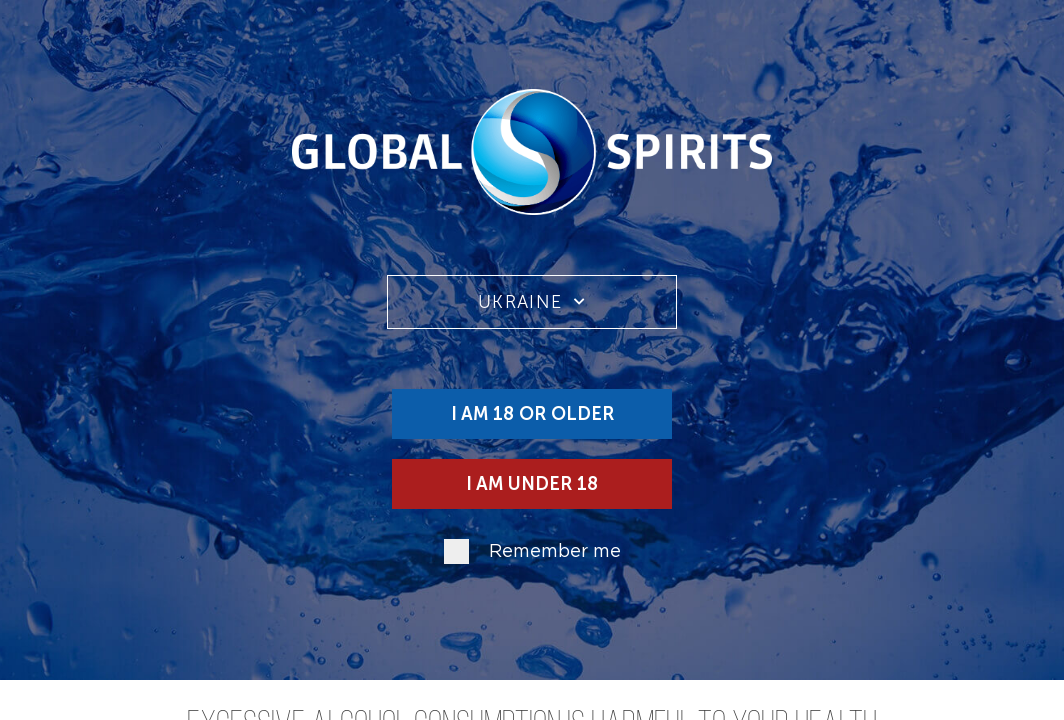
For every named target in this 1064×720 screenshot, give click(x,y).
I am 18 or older (532, 414)
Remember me (555, 552)
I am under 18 (532, 484)
